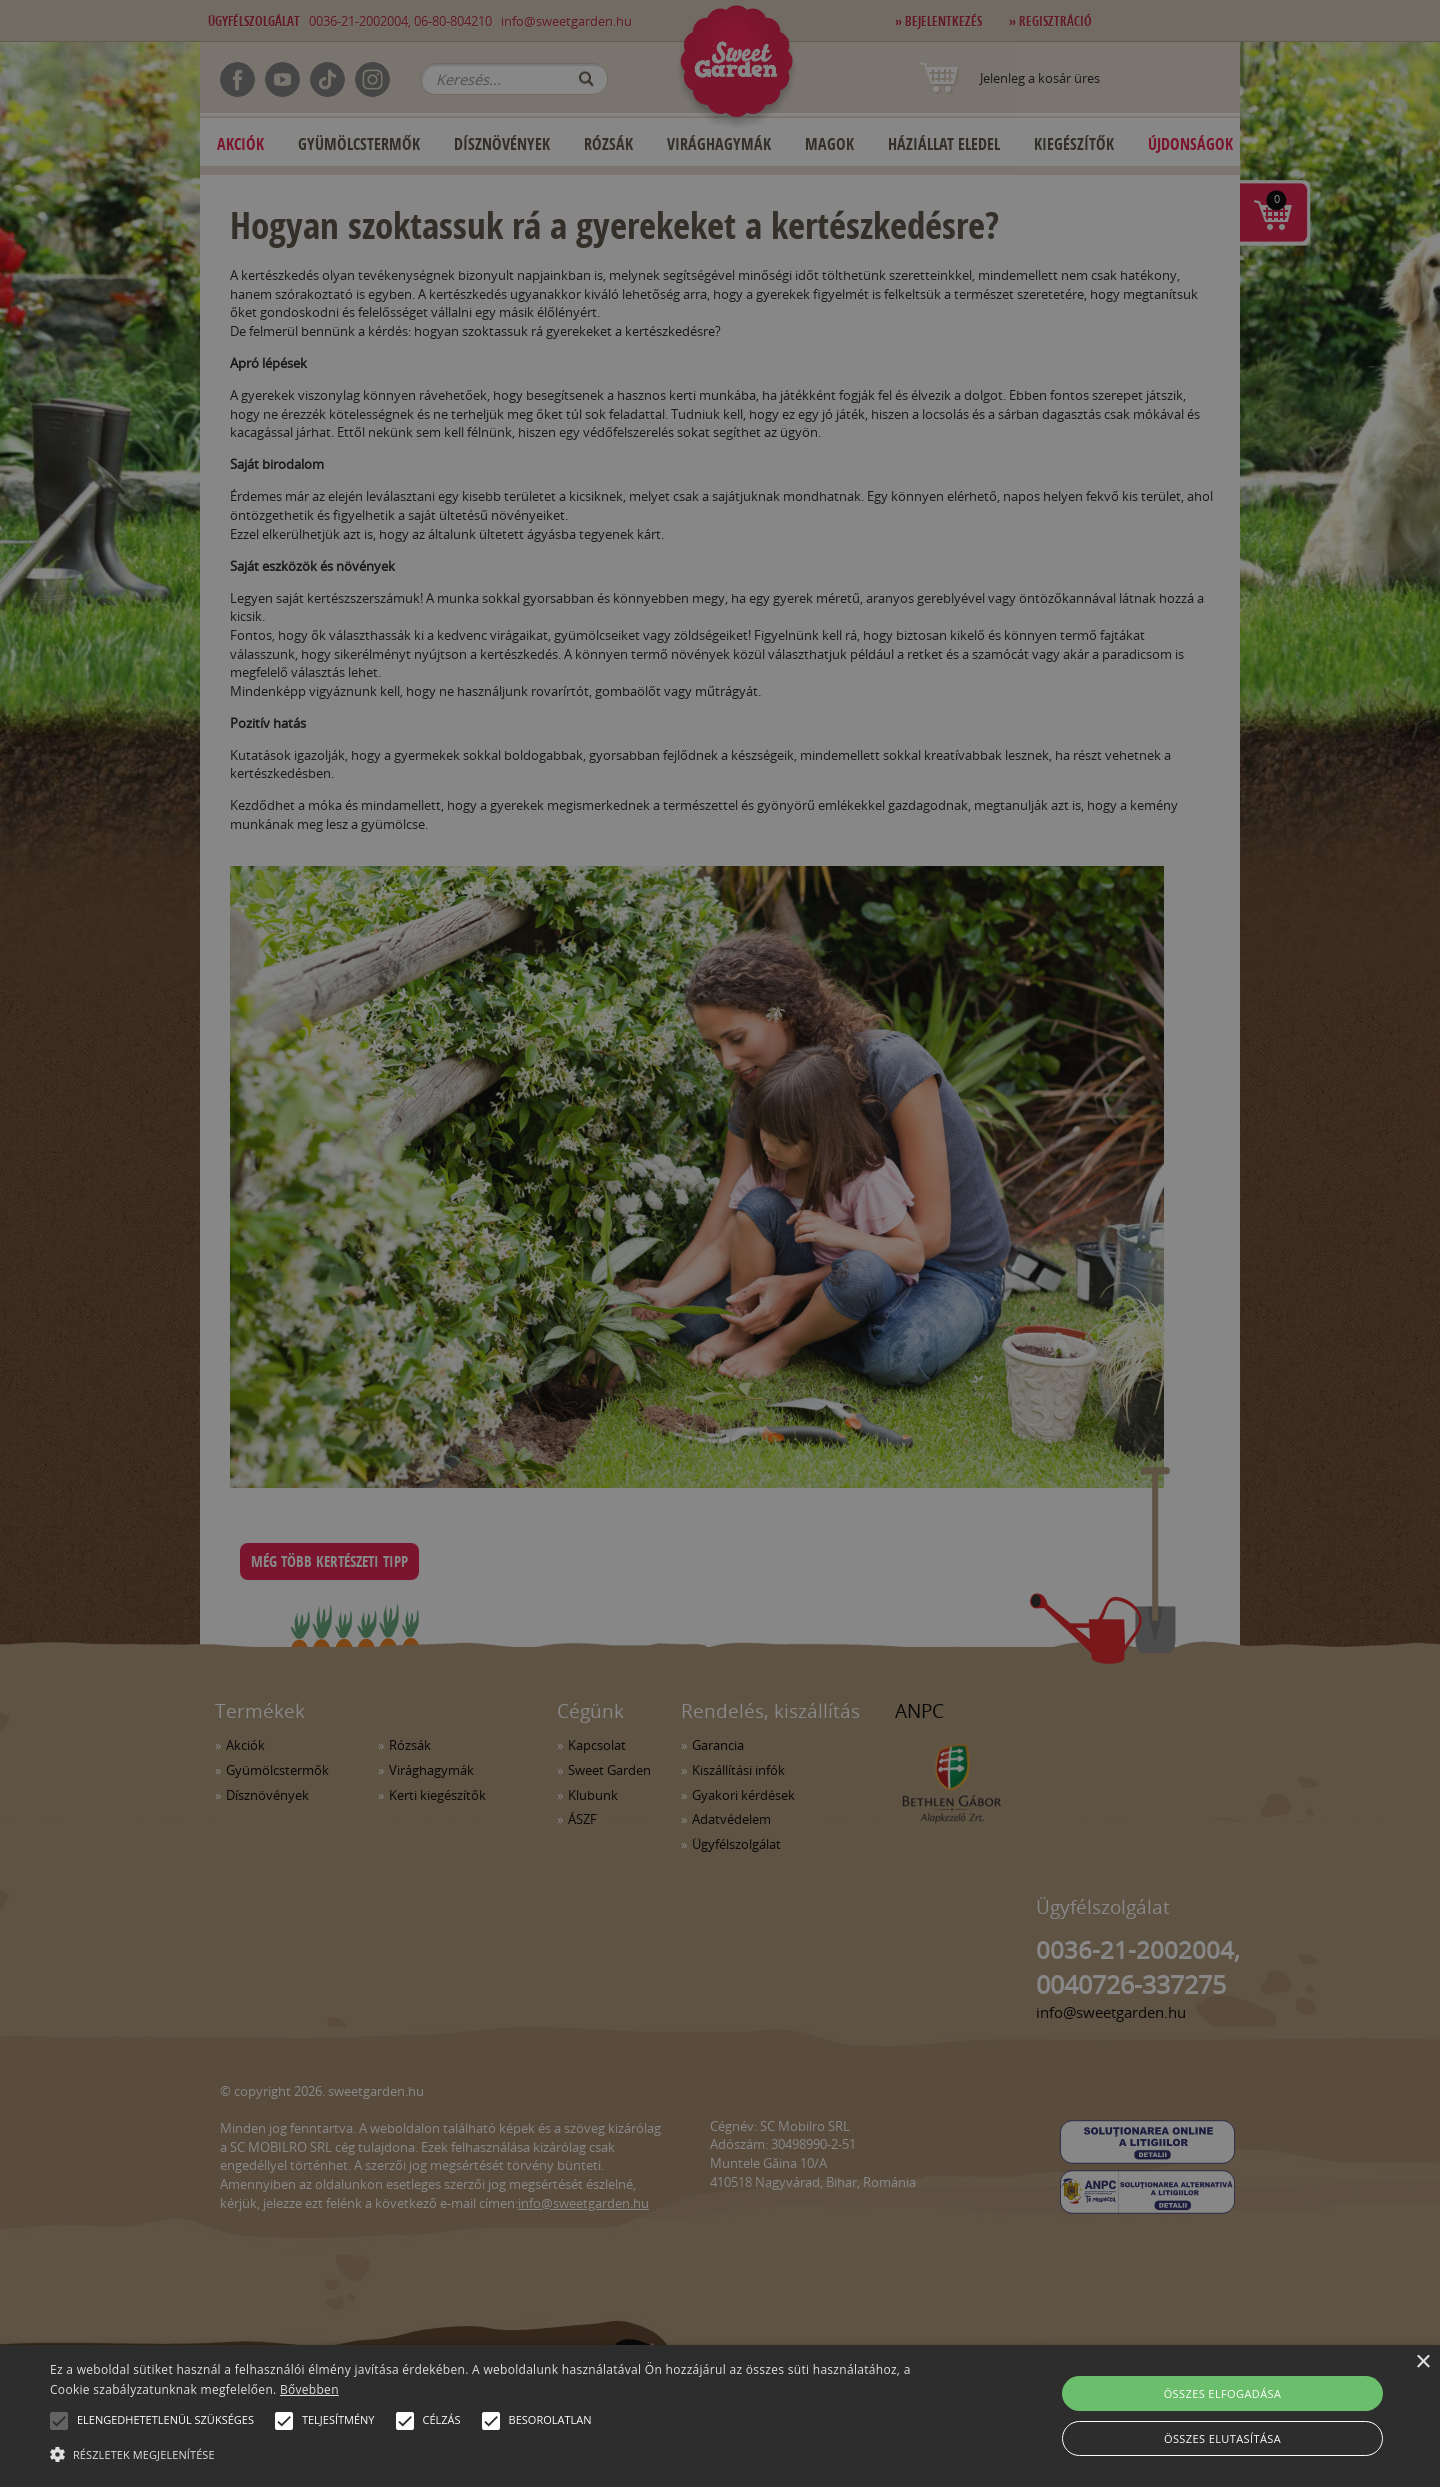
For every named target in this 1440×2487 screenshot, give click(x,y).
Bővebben (309, 2389)
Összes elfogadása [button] (1223, 2393)
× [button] (1422, 2362)
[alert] (720, 1243)
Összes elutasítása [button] (1222, 2438)
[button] (59, 2421)
